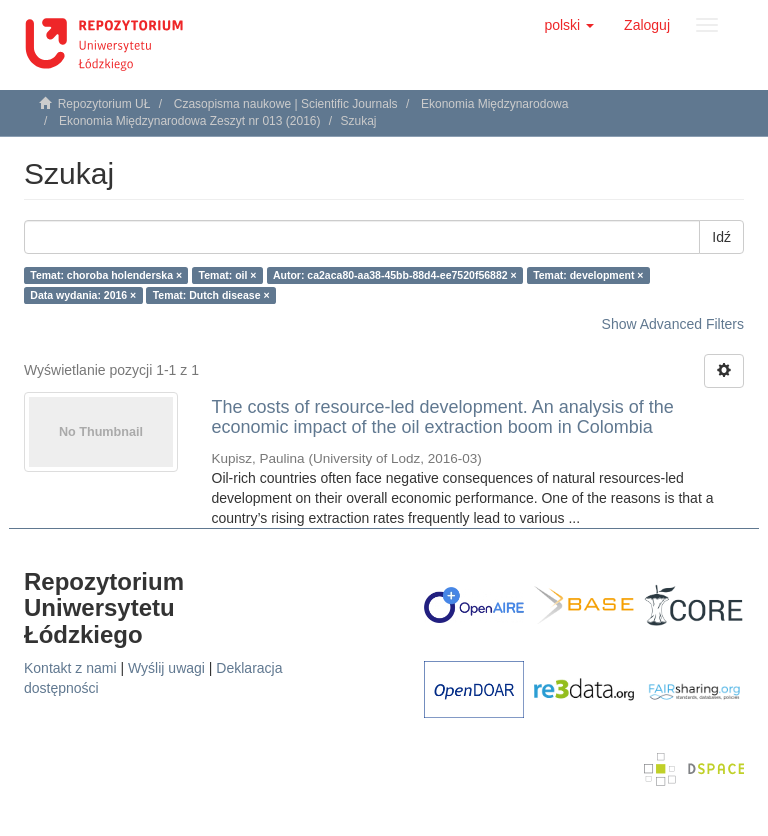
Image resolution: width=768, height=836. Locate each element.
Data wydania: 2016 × (83, 295)
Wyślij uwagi (166, 668)
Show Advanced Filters (673, 324)
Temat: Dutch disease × (211, 295)
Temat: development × (588, 275)
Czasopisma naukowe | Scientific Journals (286, 104)
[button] (569, 25)
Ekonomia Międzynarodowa (494, 104)
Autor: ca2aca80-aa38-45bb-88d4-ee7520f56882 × (395, 275)
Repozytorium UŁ (104, 104)
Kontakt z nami (70, 668)
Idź (721, 237)
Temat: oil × (228, 275)
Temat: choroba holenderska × (106, 275)
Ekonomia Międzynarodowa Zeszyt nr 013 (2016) (189, 121)
